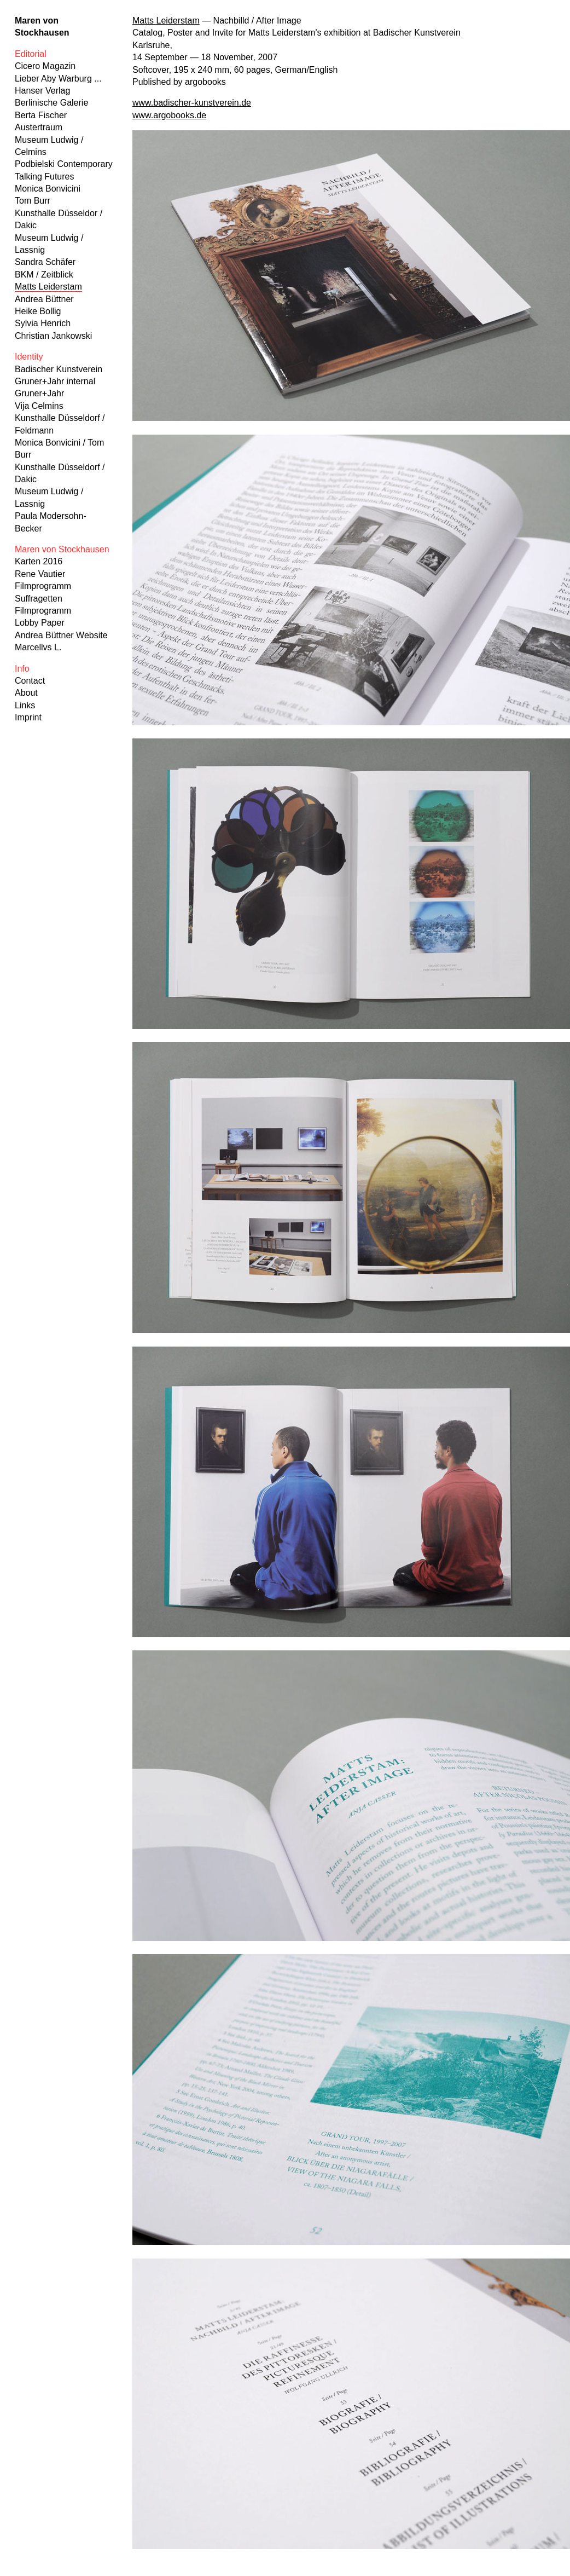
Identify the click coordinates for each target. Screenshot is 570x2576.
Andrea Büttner (44, 299)
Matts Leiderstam (48, 286)
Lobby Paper (40, 622)
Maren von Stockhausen (62, 549)
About (26, 692)
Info (22, 668)
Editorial (30, 54)
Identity (29, 356)
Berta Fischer (41, 115)
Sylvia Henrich (43, 323)
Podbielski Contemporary (64, 164)
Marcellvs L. (38, 647)
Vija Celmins (39, 406)
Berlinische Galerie (51, 102)
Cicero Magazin (45, 66)
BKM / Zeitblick (44, 274)
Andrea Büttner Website (61, 635)
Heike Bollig (38, 311)
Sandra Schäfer (45, 262)
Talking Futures (44, 176)
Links (25, 705)
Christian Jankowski (53, 335)
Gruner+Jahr (39, 393)
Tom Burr (32, 200)
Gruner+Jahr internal (55, 381)
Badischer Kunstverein (58, 369)
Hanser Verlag (42, 90)
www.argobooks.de (169, 115)
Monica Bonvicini (47, 188)
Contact (30, 680)
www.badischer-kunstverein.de (191, 102)
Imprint (28, 717)
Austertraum (38, 127)
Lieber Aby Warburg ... (58, 78)
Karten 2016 (38, 561)
